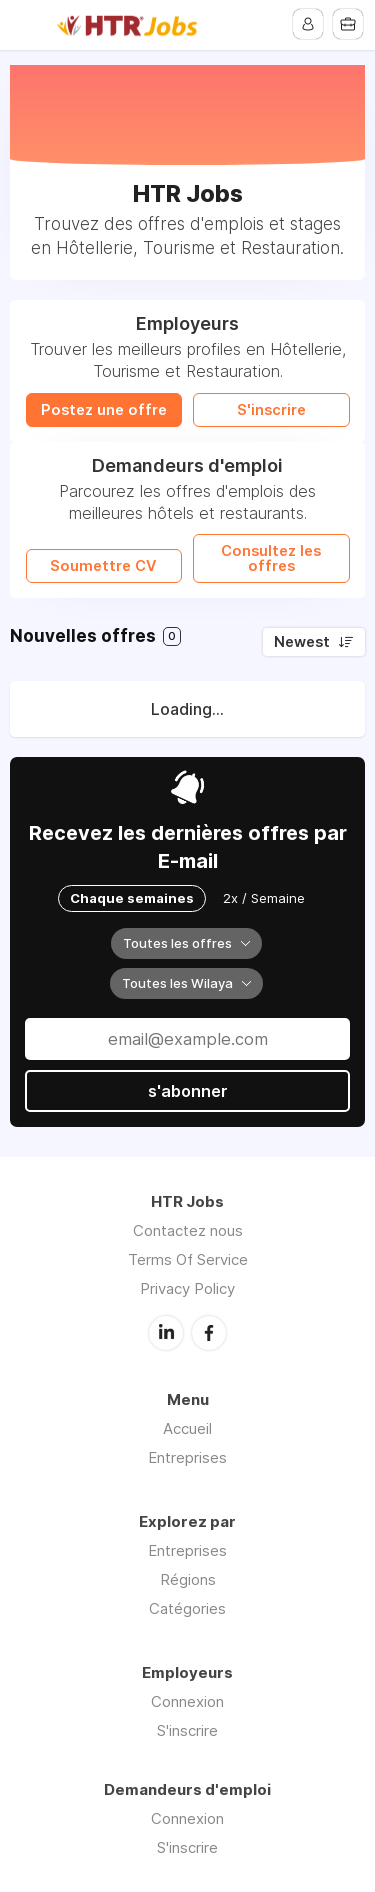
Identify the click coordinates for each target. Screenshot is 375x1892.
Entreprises (187, 1457)
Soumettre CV (103, 566)
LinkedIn (166, 1333)
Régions (188, 1579)
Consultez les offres (271, 558)
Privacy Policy (187, 1288)
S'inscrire (271, 410)
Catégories (187, 1608)
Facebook (209, 1333)
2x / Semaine (264, 898)
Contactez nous (188, 1230)
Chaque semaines (132, 898)
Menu (27, 25)
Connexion (187, 1701)
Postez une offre (104, 410)
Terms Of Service (188, 1259)
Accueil (187, 1428)
